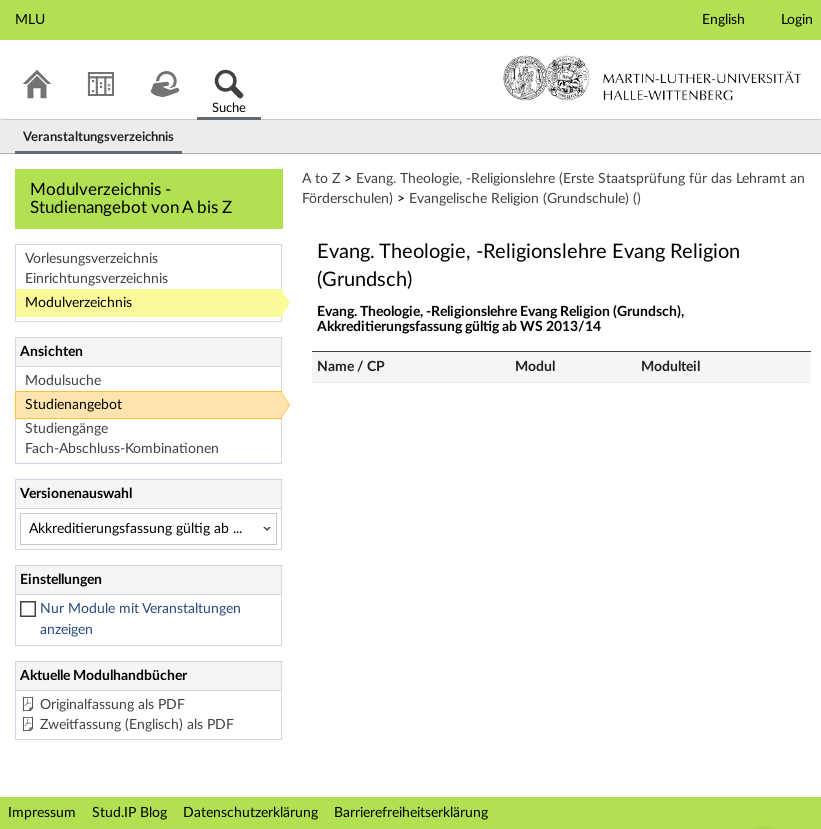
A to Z (321, 179)
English (723, 20)
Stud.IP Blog (129, 813)
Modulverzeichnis (78, 303)
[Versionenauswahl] (148, 529)
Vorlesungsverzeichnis (91, 259)
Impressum (42, 813)
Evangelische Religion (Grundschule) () (525, 199)
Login (797, 20)
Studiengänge (66, 429)
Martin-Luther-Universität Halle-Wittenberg (652, 78)
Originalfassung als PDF (112, 705)
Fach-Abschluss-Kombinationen (122, 449)
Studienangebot (73, 405)
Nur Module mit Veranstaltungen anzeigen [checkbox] (140, 619)
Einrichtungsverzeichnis (96, 279)
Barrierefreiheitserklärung (411, 813)
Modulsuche (63, 381)
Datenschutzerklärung (250, 813)
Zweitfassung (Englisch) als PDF (137, 725)
